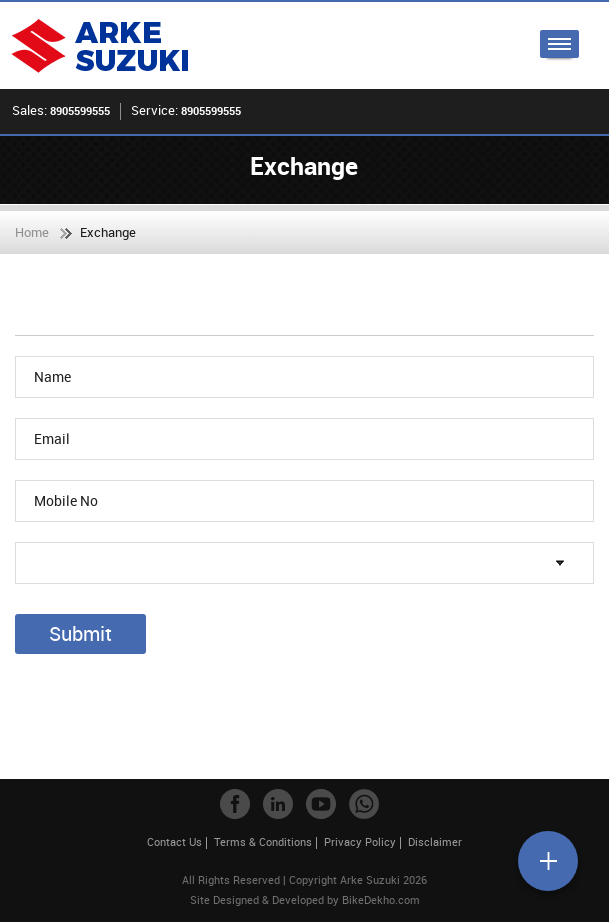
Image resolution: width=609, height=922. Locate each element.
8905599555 (80, 110)
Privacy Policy (360, 841)
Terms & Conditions (263, 841)
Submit (80, 633)
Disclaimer (435, 841)
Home (32, 232)
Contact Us (174, 841)
